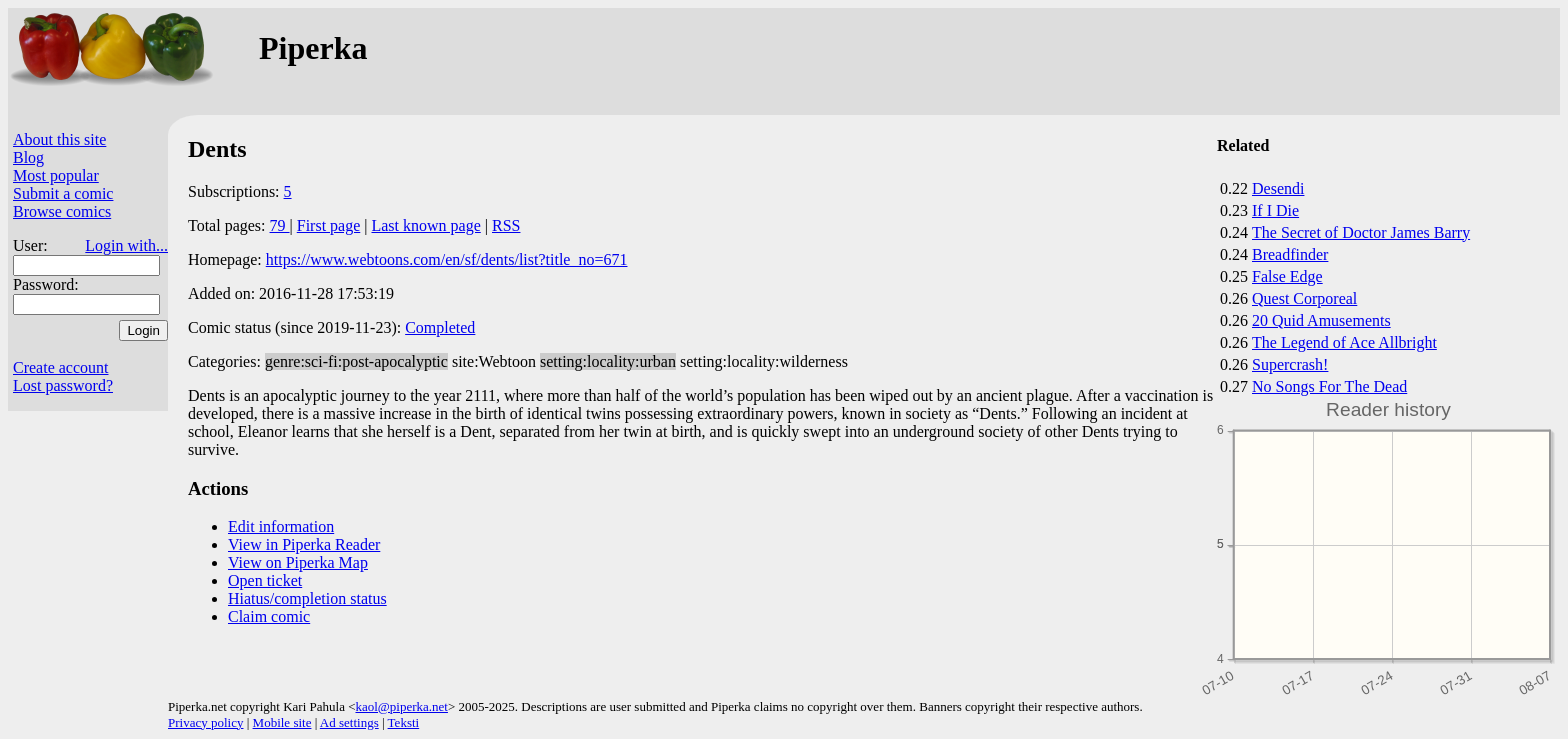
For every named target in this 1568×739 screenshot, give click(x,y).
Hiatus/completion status (307, 598)
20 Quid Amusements (1321, 320)
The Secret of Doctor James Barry (1361, 232)
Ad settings (349, 722)
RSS (506, 225)
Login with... (126, 245)
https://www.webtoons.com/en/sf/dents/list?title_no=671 (447, 259)
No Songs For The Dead (1329, 386)
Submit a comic (63, 193)
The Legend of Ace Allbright (1344, 342)
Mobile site (282, 722)
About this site (59, 139)
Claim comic (269, 616)
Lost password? (63, 385)
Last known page (425, 225)
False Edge (1287, 276)
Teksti (404, 722)
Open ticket (265, 580)
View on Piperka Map (298, 562)
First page (329, 225)
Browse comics (62, 211)
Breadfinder (1290, 254)
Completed (440, 327)
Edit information (281, 526)
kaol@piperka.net (401, 706)
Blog (28, 157)
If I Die (1275, 210)
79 (280, 225)
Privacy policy (205, 722)
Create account (61, 367)
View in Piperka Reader (304, 544)
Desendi (1278, 188)
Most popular (56, 175)
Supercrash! (1290, 364)
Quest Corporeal (1304, 298)
